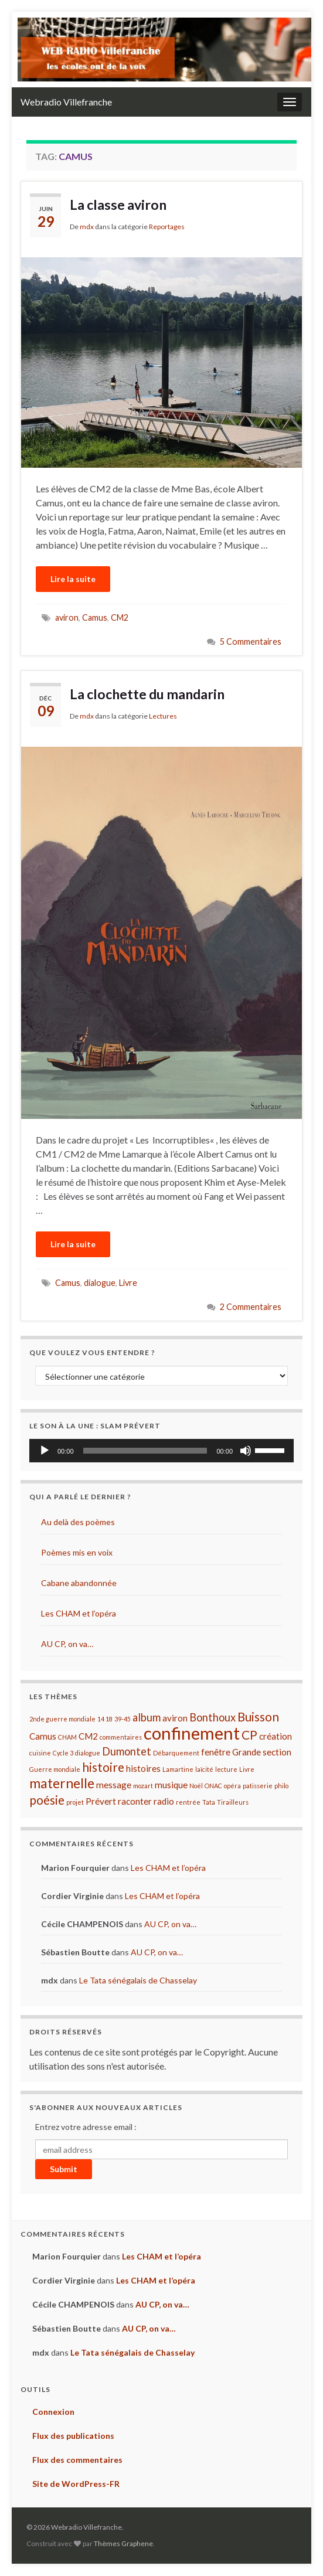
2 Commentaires (250, 1307)
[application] (161, 1450)
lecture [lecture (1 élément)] (226, 1769)
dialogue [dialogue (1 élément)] (87, 1753)
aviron (67, 617)
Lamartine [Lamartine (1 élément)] (177, 1769)
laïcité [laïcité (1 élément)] (204, 1769)
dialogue (99, 1283)
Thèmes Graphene (123, 2543)
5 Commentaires (250, 641)
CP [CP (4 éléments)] (249, 1735)
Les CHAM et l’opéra (78, 1613)
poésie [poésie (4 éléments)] (46, 1800)
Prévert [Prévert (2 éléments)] (101, 1801)
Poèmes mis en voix (77, 1552)
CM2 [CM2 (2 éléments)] (88, 1736)
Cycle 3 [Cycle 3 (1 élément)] (63, 1753)
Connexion (53, 2412)
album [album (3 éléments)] (146, 1717)
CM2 (119, 617)
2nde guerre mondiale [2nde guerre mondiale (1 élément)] (62, 1719)
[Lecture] (44, 1451)
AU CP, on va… (67, 1644)
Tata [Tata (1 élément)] (208, 1802)
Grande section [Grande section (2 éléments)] (261, 1752)
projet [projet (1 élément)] (75, 1802)
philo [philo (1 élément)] (281, 1785)
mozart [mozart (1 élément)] (143, 1785)
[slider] (145, 1451)
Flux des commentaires (77, 2460)
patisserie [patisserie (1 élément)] (258, 1785)
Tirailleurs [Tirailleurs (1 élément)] (233, 1802)
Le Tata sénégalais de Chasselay (138, 1980)
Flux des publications (73, 2436)
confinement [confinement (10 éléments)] (192, 1733)
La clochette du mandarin (147, 694)
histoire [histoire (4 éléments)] (103, 1767)
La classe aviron (118, 204)
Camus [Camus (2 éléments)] (42, 1736)
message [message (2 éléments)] (113, 1784)
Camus (94, 617)
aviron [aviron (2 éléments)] (175, 1718)
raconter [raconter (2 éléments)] (135, 1801)
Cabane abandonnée (79, 1583)
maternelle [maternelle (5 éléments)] (61, 1783)
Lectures (163, 716)
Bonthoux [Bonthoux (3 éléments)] (212, 1717)
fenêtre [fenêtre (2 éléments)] (215, 1752)
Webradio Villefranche (66, 101)
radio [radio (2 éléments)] (164, 1801)
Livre (128, 1283)
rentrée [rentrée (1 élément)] (188, 1802)
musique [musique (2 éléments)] (171, 1784)
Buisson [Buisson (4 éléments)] (258, 1717)
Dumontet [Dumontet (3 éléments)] (126, 1751)
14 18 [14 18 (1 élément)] (105, 1719)
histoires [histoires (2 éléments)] (143, 1768)
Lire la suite (73, 579)
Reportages (167, 226)
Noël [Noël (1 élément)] (196, 1785)
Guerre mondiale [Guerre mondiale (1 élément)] (54, 1769)
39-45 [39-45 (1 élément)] (122, 1719)
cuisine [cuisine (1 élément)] (40, 1753)
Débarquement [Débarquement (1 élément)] (176, 1753)
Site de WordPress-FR (76, 2484)
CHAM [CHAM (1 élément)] (67, 1737)
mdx (87, 226)
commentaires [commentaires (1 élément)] (121, 1737)
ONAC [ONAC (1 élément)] (213, 1785)
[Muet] (245, 1451)
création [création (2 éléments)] (275, 1736)
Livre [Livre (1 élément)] (246, 1769)
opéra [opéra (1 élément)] (232, 1785)
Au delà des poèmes (78, 1522)
